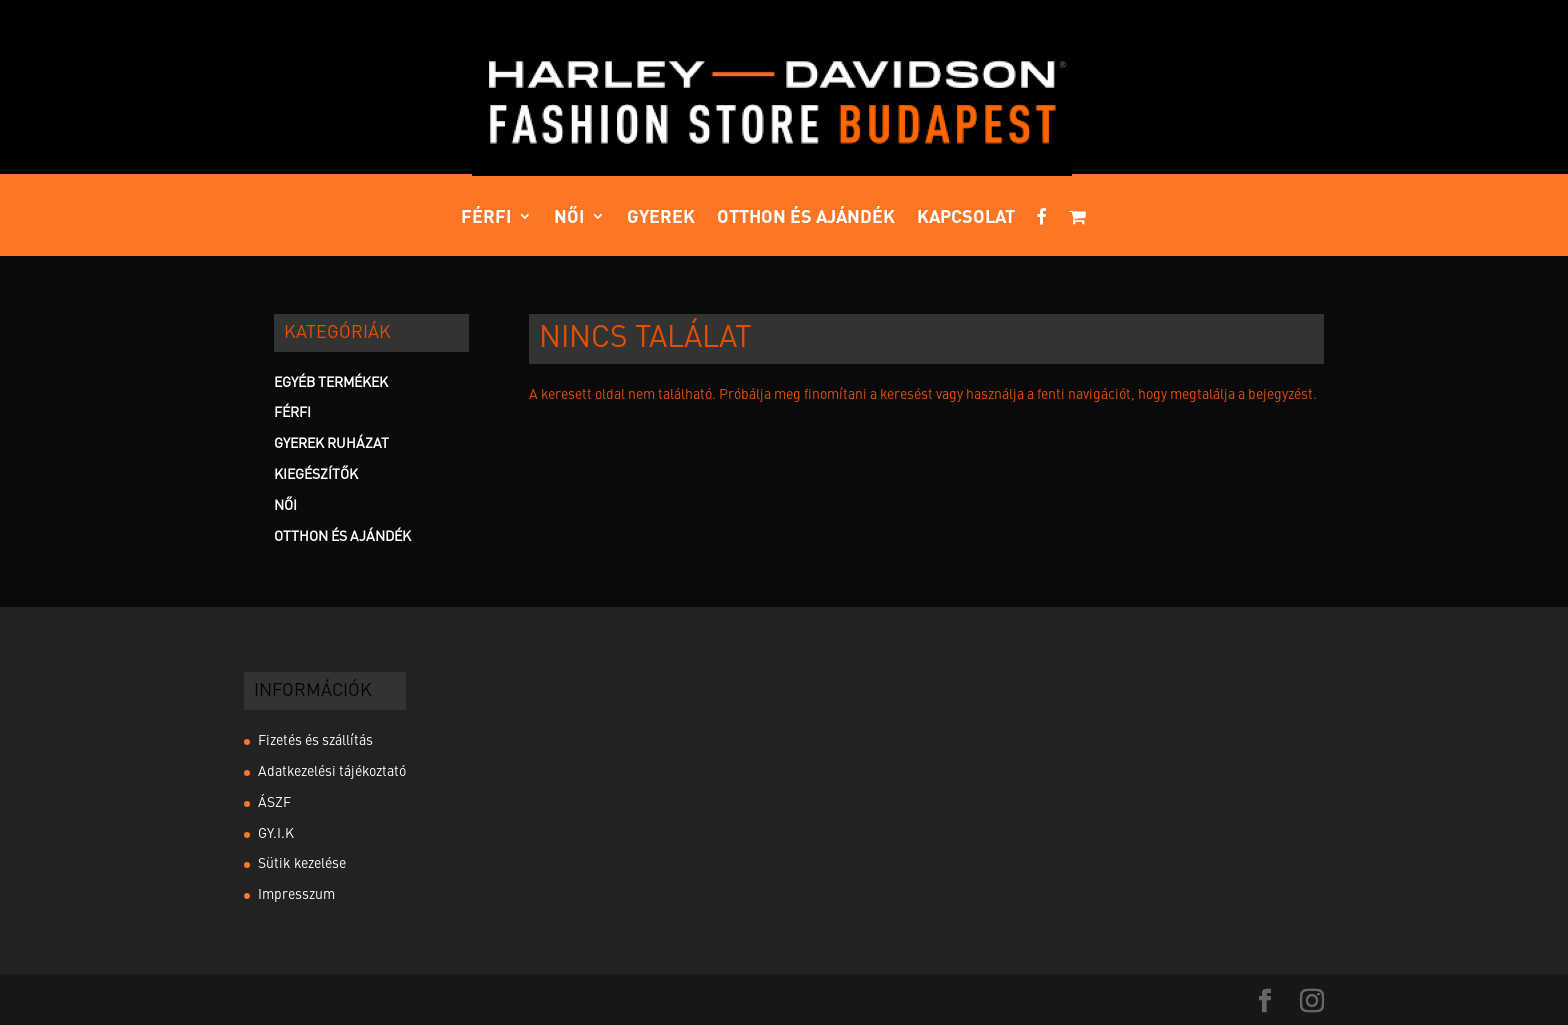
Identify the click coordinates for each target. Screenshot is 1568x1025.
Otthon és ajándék (806, 218)
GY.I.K (276, 834)
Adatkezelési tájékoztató (332, 772)
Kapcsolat (966, 218)
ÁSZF (274, 803)
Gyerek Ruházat (331, 444)
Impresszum (296, 895)
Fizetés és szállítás (315, 741)
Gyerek (661, 218)
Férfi (486, 218)
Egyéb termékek (331, 383)
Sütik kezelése (302, 864)
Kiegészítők (316, 475)
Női (569, 218)
